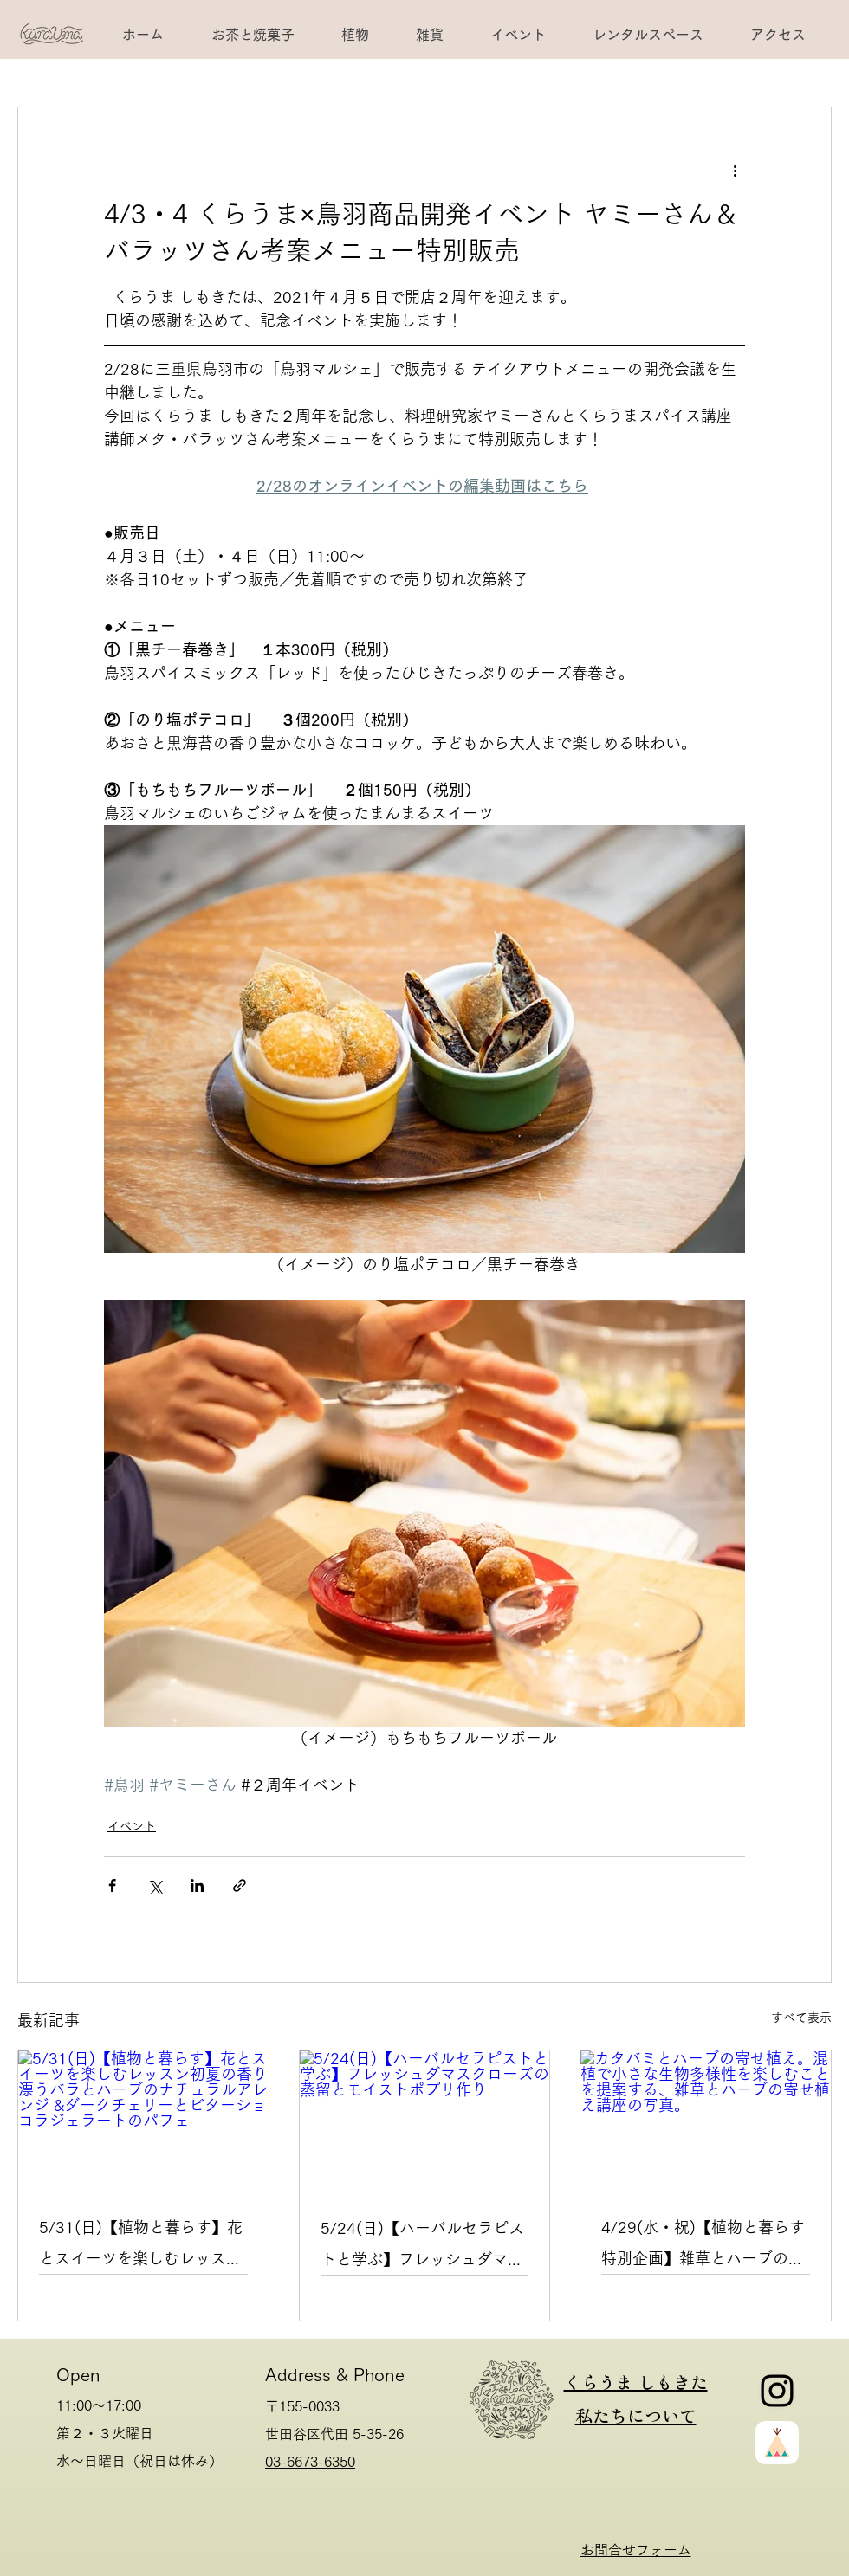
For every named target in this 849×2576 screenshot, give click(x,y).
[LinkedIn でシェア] (197, 1885)
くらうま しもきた (636, 2381)
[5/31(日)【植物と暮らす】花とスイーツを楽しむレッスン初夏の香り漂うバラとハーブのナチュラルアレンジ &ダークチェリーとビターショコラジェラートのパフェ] (143, 2120)
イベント (131, 1826)
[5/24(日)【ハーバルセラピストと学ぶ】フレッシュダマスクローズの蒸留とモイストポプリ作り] (425, 2120)
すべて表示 (801, 2017)
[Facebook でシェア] (112, 1885)
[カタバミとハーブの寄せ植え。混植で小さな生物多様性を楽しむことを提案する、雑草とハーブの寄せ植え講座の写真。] (705, 2120)
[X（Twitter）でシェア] (154, 1885)
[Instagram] (777, 2390)
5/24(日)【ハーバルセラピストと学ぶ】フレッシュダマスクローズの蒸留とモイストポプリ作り (422, 2247)
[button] (647, 35)
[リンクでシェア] (239, 1885)
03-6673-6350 (310, 2462)
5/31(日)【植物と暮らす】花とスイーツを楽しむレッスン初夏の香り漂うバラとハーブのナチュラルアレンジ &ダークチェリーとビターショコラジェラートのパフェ (141, 2246)
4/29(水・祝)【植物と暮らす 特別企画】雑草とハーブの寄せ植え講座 (703, 2246)
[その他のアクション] (734, 169)
